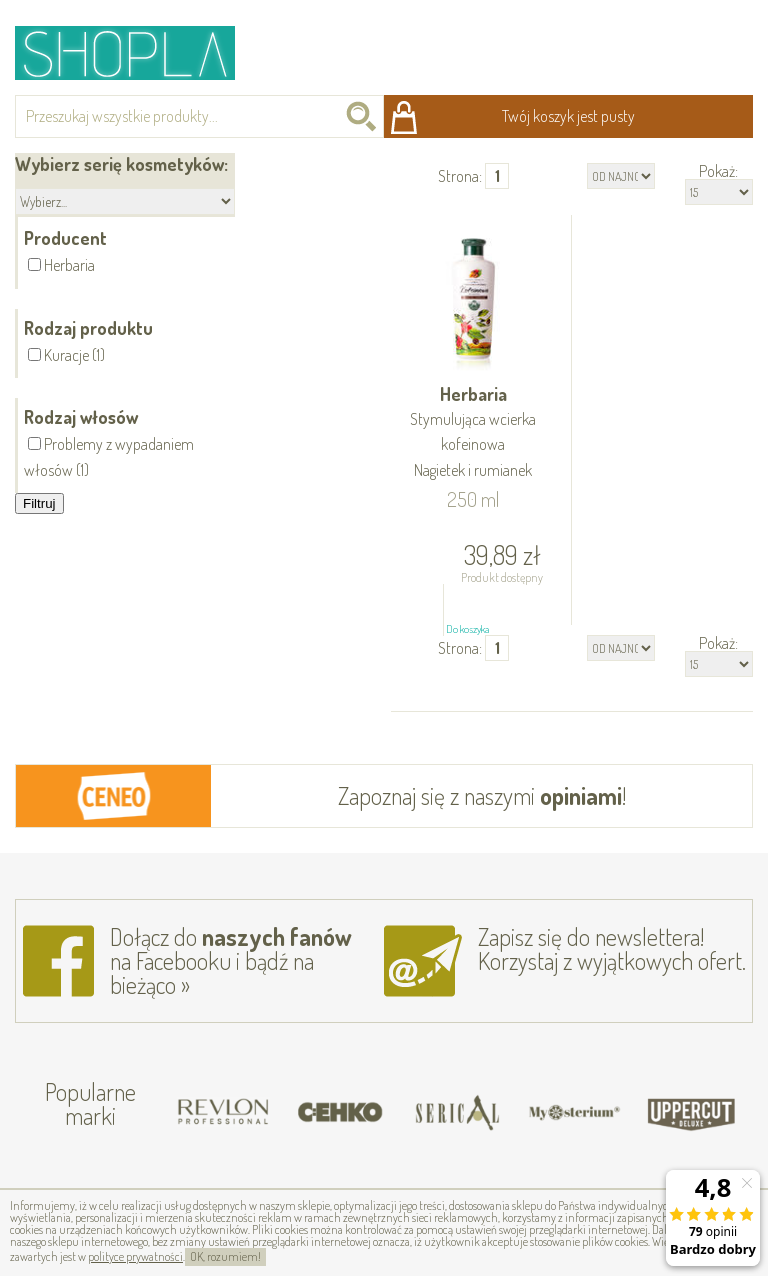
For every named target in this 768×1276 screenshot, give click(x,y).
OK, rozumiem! (225, 1256)
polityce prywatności (135, 1256)
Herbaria (473, 433)
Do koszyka (467, 629)
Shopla (138, 52)
